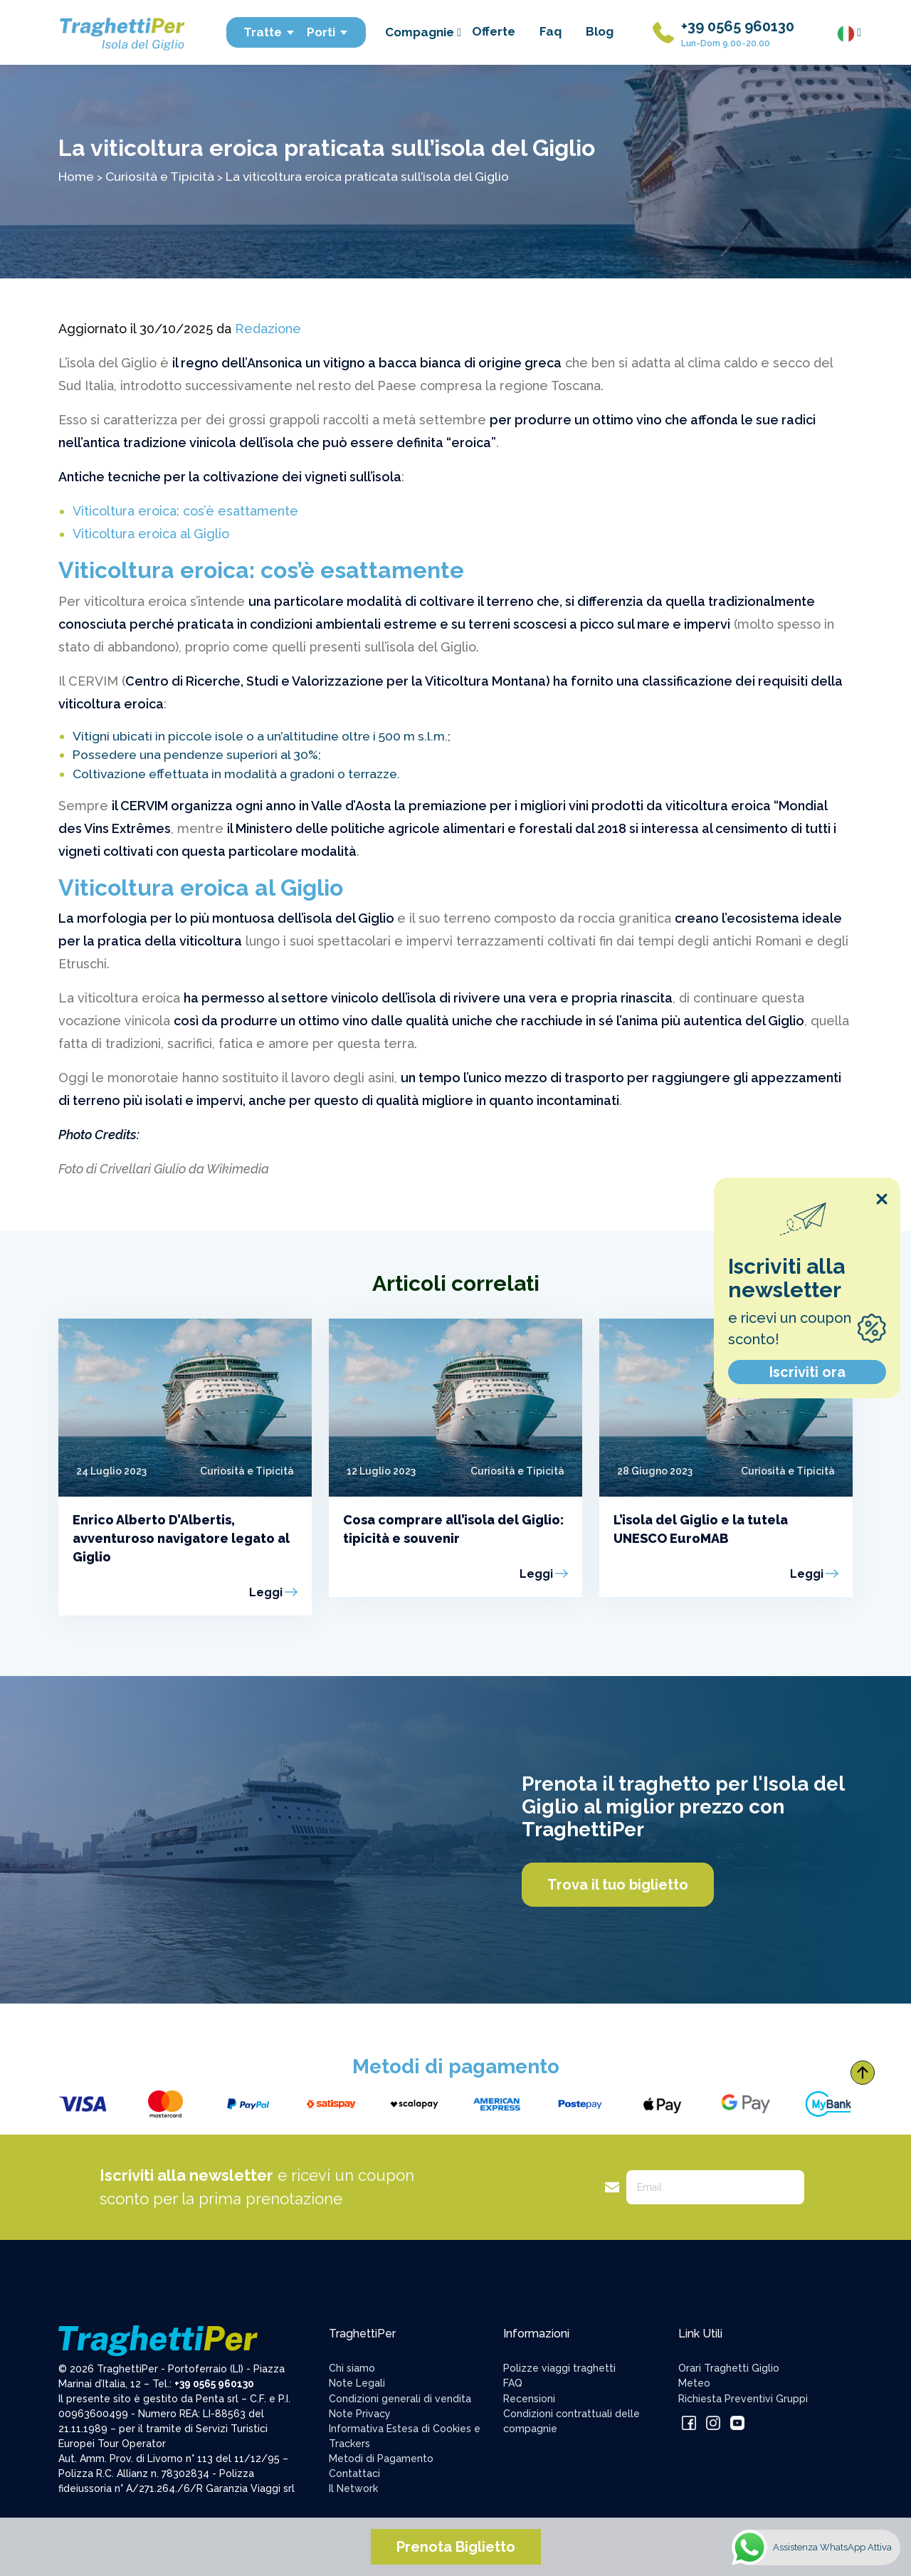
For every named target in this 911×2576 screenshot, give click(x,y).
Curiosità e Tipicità (159, 176)
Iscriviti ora (807, 1372)
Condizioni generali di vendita (400, 2398)
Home (76, 176)
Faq (550, 31)
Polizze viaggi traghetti (559, 2368)
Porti (328, 32)
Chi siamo (352, 2368)
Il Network (353, 2488)
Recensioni (529, 2398)
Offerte (493, 31)
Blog (600, 31)
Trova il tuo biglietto (617, 1884)
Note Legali (357, 2383)
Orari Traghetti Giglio (728, 2368)
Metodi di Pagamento (381, 2458)
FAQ (512, 2383)
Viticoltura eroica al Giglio (151, 533)
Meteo (694, 2383)
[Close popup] (882, 1199)
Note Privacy (360, 2413)
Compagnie (423, 32)
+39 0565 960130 (737, 26)
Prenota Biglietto (455, 2546)
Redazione (268, 328)
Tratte (269, 32)
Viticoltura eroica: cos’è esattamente (185, 510)
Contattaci (354, 2473)
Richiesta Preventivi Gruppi (743, 2398)
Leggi (266, 1592)
